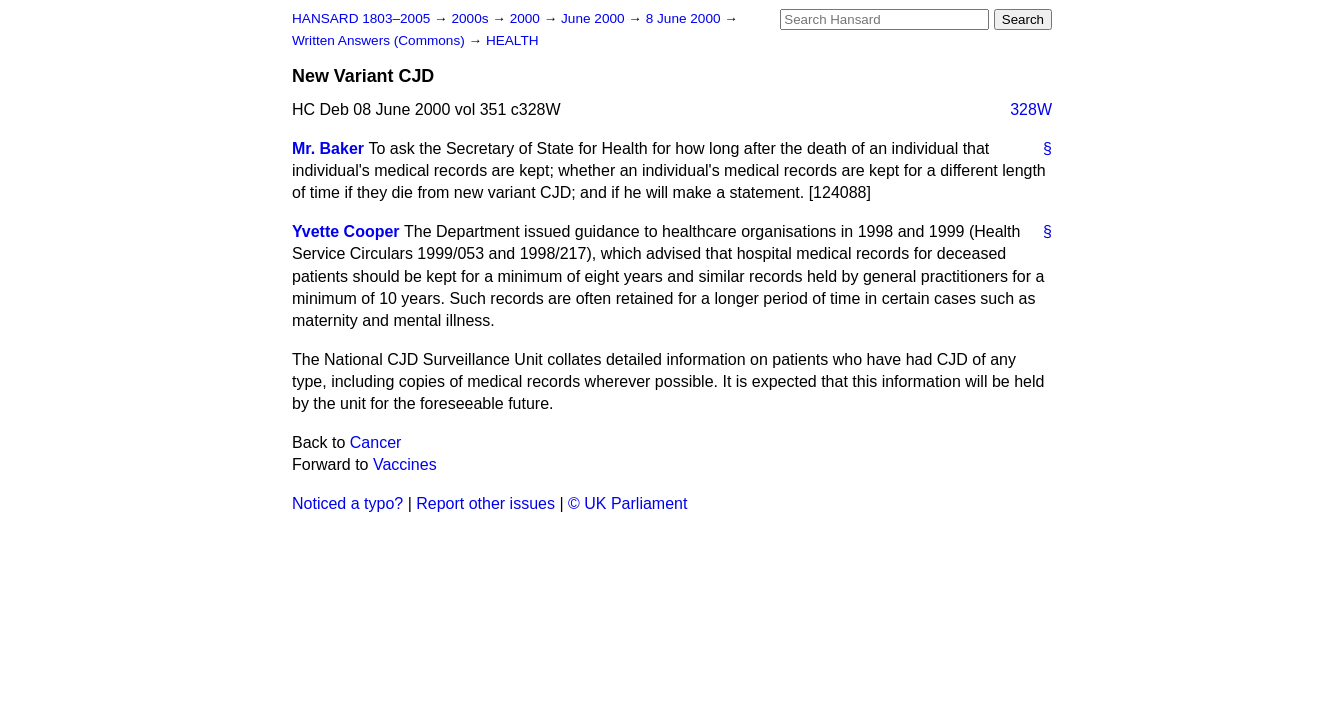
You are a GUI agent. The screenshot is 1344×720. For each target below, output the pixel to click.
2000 (527, 18)
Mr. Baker (328, 148)
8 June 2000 (685, 18)
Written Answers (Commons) (380, 40)
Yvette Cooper (346, 231)
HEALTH (512, 40)
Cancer (376, 442)
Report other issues (485, 503)
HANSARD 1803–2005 (361, 18)
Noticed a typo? (347, 503)
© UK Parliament (627, 503)
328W (1031, 109)
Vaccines (405, 464)
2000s (471, 18)
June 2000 (594, 18)
